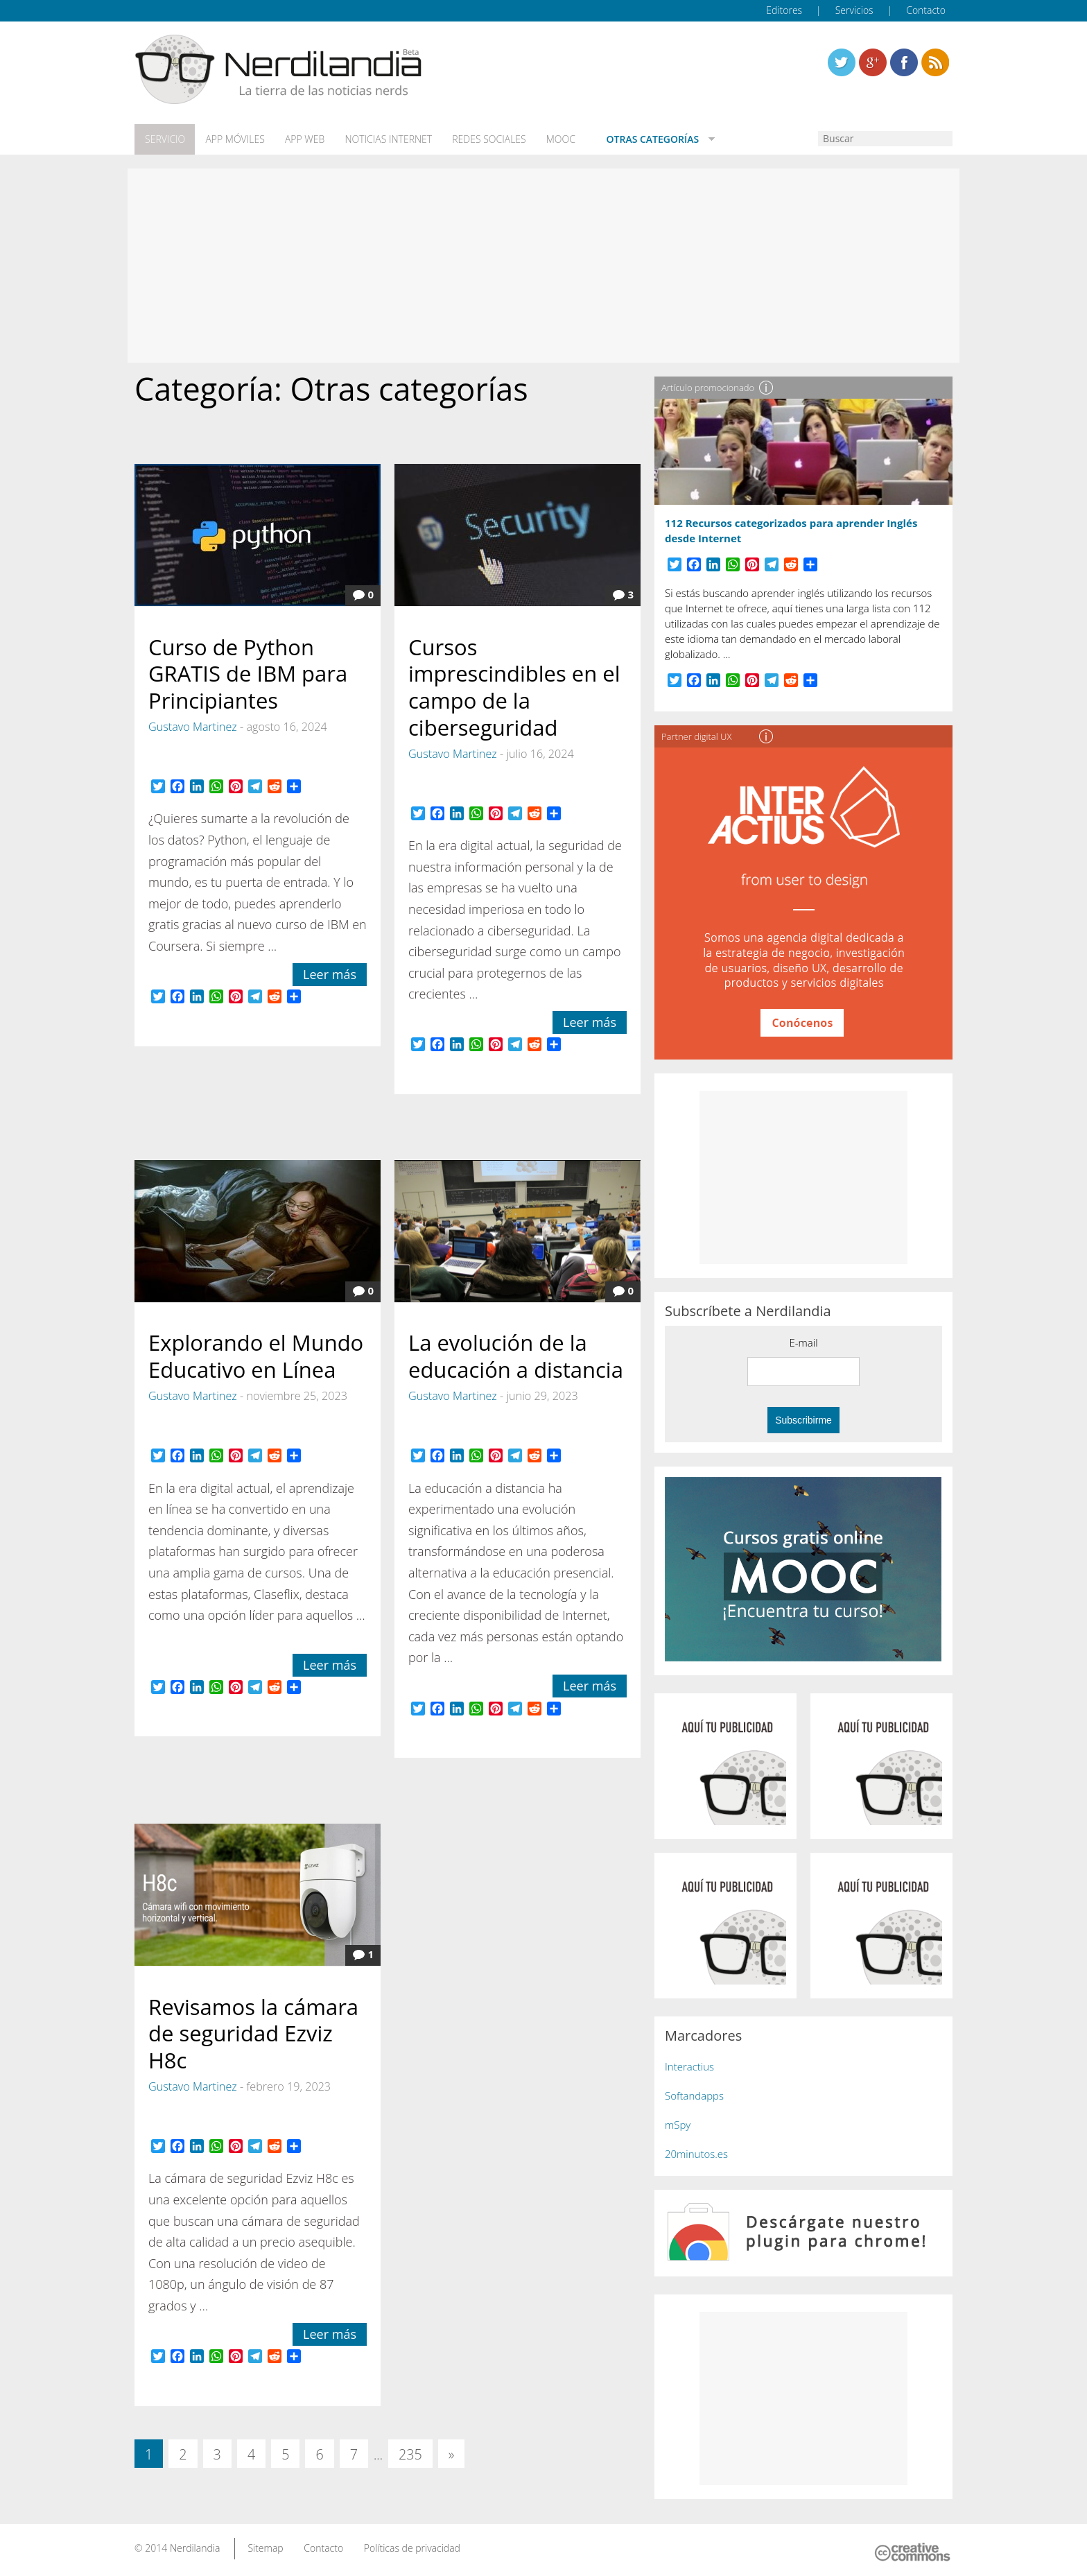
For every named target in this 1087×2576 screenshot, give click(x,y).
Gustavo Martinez (192, 726)
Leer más (329, 973)
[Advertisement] (543, 265)
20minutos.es (696, 2153)
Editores (784, 10)
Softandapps (694, 2095)
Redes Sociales (485, 139)
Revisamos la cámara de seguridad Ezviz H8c (253, 2032)
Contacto (926, 10)
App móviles (233, 139)
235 (410, 2453)
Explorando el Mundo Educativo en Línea (255, 1355)
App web (302, 139)
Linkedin (935, 62)
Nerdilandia (195, 2547)
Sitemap (265, 2547)
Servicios (854, 10)
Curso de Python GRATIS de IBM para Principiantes (247, 672)
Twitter (841, 62)
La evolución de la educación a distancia (515, 1355)
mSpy (677, 2124)
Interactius (689, 2066)
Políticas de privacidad (412, 2547)
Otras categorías (644, 139)
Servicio (164, 139)
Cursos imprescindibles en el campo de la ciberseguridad (514, 686)
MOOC (556, 139)
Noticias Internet (385, 139)
